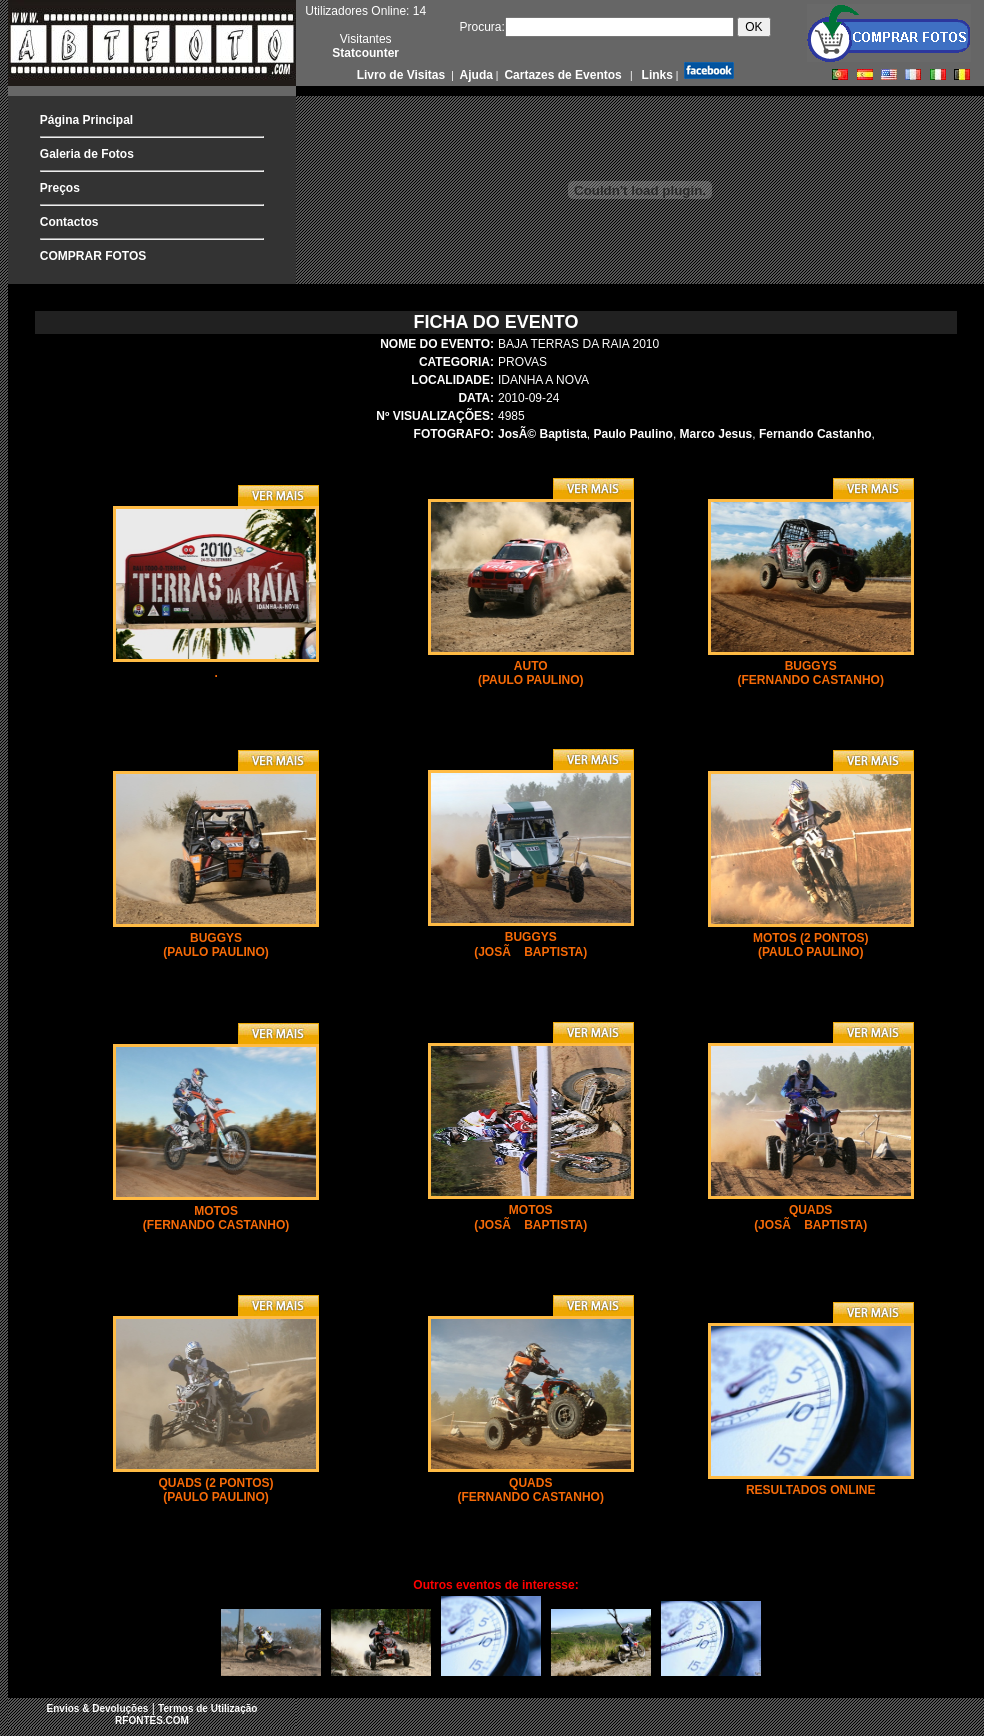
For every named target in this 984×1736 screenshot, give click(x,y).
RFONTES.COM (152, 1720)
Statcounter (365, 53)
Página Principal (86, 120)
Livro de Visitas (403, 75)
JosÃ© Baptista (542, 434)
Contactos (69, 222)
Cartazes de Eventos (561, 75)
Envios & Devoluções (98, 1708)
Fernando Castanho (815, 434)
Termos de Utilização (207, 1708)
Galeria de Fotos (87, 154)
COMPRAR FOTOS (93, 256)
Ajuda (475, 75)
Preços (60, 188)
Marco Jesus (716, 434)
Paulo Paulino (633, 434)
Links (655, 75)
